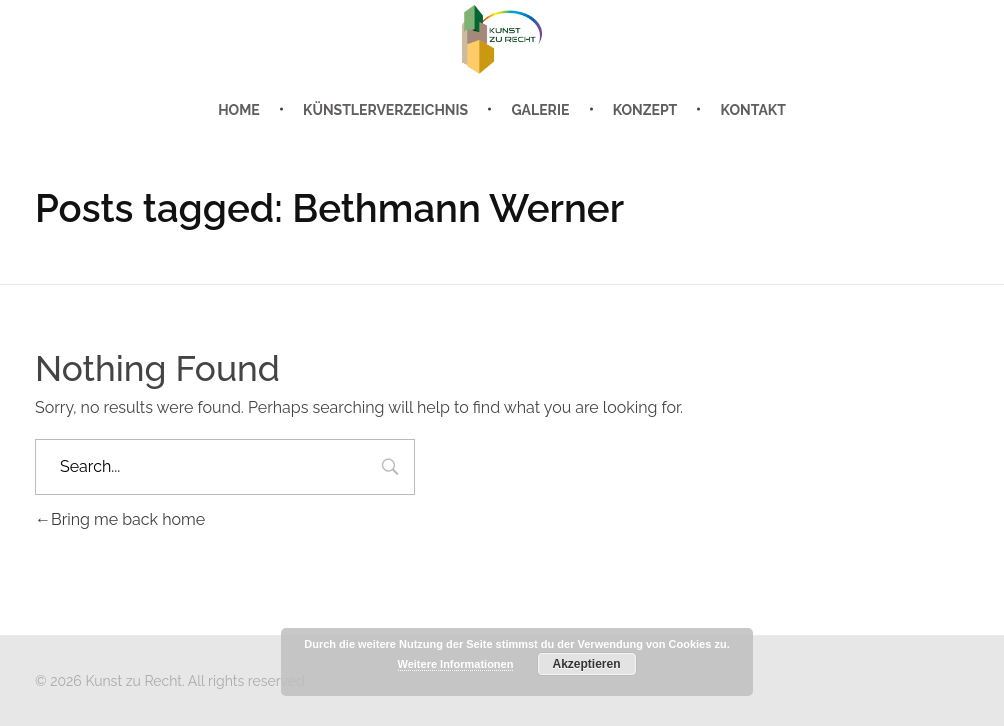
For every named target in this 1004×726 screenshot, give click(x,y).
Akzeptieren (586, 664)
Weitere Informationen (456, 664)
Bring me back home (120, 519)
